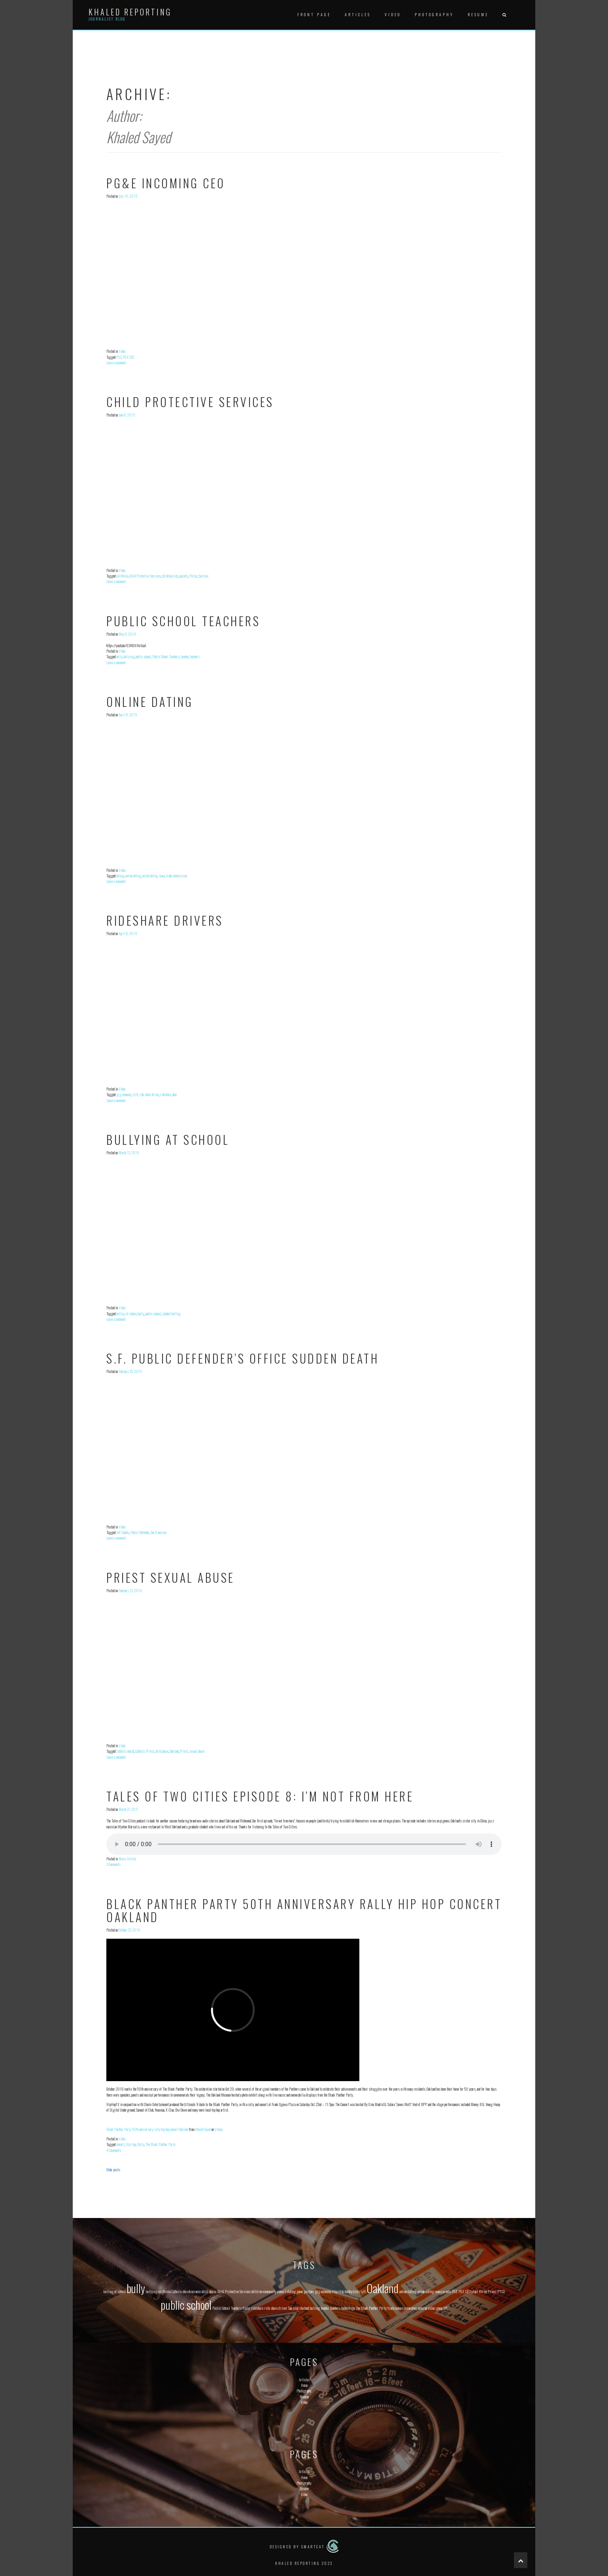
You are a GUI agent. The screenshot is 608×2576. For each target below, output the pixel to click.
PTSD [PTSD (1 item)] (501, 2291)
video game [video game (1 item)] (435, 2308)
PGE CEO (128, 357)
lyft (135, 1094)
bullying (129, 656)
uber (174, 1094)
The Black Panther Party (160, 2144)
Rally (140, 2144)
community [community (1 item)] (269, 2291)
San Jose (203, 576)
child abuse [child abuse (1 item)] (209, 2291)
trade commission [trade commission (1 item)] (398, 2308)
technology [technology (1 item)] (348, 2308)
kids (175, 576)
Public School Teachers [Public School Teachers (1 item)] (227, 2308)
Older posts (113, 2170)
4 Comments (113, 2150)
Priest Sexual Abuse (170, 1577)
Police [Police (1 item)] (483, 2291)
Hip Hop (131, 2144)
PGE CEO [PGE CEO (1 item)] (465, 2291)
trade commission (176, 876)
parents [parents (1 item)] (446, 2291)
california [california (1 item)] (164, 2291)
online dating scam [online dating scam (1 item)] (429, 2291)
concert (120, 2144)
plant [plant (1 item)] (475, 2291)
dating (120, 876)
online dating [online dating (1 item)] (407, 2291)
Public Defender (139, 1532)
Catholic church (125, 1751)
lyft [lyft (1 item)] (363, 2291)
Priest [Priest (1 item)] (492, 2291)
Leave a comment (116, 363)
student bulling (171, 1313)
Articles (358, 14)
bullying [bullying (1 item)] (151, 2291)
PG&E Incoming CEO (165, 183)
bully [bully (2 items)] (136, 2287)
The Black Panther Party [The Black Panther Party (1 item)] (371, 2308)
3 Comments (113, 1864)
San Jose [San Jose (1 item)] (293, 2308)
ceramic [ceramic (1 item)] (196, 2291)
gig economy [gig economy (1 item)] (323, 2291)
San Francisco (158, 1532)
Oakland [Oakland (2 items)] (382, 2287)
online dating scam (153, 876)
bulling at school (126, 1313)
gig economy (124, 1094)
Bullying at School (167, 1139)
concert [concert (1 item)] (281, 2291)
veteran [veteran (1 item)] (422, 2308)
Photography (434, 14)
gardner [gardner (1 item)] (309, 2291)
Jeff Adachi (122, 1532)
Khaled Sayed (203, 2129)
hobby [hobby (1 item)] (349, 2291)
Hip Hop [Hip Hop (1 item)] (338, 2291)
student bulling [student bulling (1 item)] (309, 2308)
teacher (185, 656)
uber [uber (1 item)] (414, 2308)
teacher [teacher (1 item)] (325, 2308)
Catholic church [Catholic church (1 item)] (181, 2291)
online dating (133, 876)
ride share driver (149, 1094)
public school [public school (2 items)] (185, 2304)
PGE (119, 357)
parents (183, 576)
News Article (127, 1859)
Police (193, 576)
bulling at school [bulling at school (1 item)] (115, 2291)
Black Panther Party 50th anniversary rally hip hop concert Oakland (304, 1910)
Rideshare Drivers (164, 920)
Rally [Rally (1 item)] (246, 2308)
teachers (195, 656)
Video (393, 14)
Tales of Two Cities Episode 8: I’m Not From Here (260, 1796)
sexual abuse (196, 1751)
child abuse (161, 1751)
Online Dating (149, 701)
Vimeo (218, 2129)
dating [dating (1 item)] (291, 2291)
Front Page (314, 14)
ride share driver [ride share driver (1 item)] (275, 2308)
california (122, 576)
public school (143, 656)
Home (304, 2385)
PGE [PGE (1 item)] (455, 2291)
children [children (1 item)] (256, 2291)
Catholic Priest (144, 1751)
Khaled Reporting (130, 12)
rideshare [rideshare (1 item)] (257, 2308)
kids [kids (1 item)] (356, 2291)
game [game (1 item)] (299, 2291)
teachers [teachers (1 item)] (335, 2308)
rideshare (165, 1094)
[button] (504, 15)
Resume (478, 14)
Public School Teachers (183, 621)
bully (119, 656)
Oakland (174, 1751)
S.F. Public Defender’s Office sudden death (242, 1358)
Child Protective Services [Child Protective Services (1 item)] (234, 2291)
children (167, 576)
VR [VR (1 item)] (445, 2308)
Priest (184, 1751)
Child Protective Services (190, 402)
